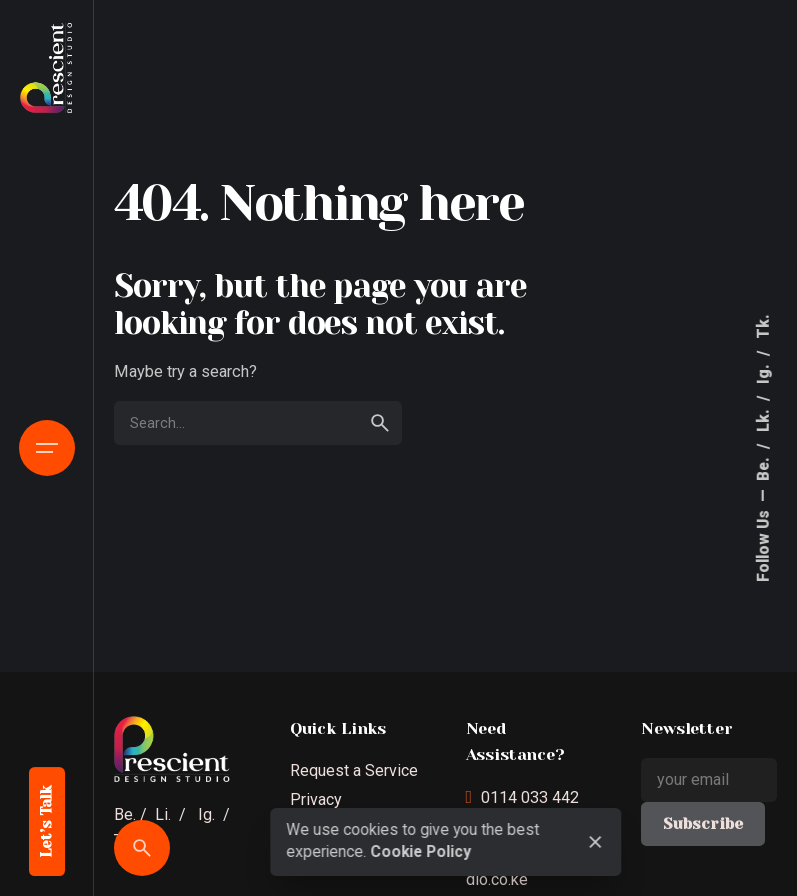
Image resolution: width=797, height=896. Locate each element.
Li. (163, 814)
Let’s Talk (46, 821)
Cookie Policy (420, 852)
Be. (764, 467)
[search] (380, 423)
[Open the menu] (47, 448)
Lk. (764, 418)
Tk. (764, 326)
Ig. (764, 372)
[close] (596, 842)
